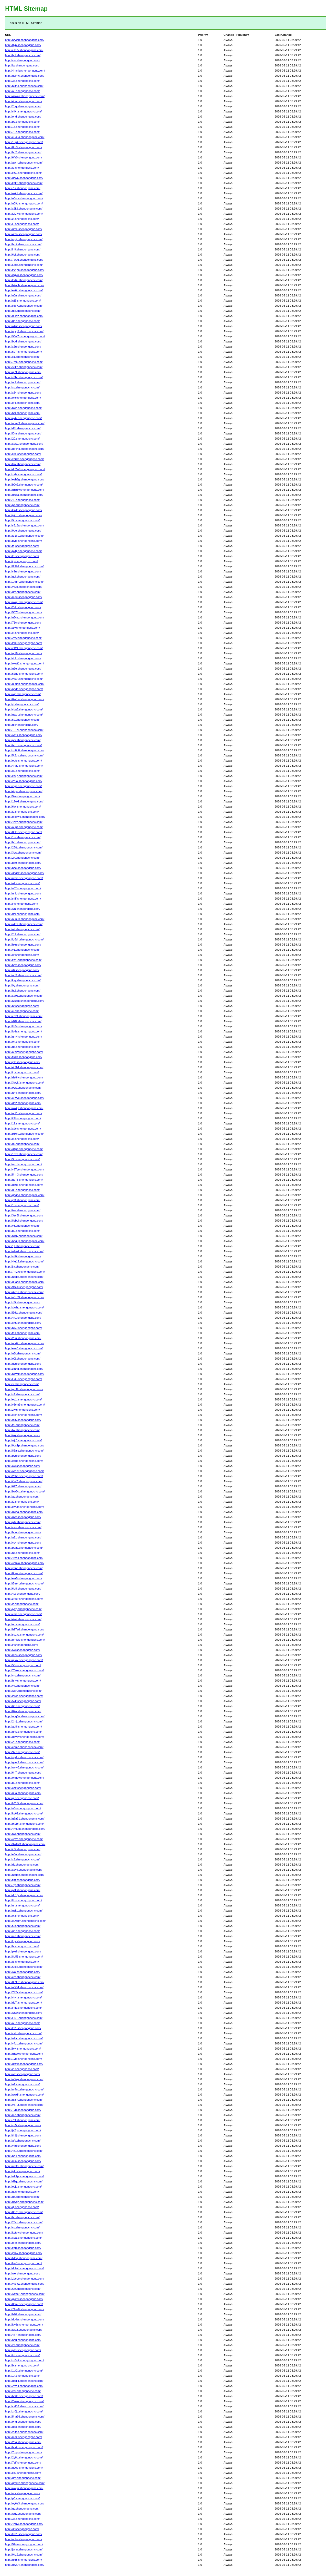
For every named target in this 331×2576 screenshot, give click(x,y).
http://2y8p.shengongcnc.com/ (24, 2457)
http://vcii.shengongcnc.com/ (23, 2391)
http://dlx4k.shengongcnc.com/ (24, 2063)
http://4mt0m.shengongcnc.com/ (25, 1828)
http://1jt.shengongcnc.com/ (22, 1246)
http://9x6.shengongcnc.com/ (23, 1419)
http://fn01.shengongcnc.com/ (23, 2534)
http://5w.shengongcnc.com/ (22, 796)
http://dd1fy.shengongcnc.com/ (24, 1895)
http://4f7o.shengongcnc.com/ (23, 234)
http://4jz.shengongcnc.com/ (22, 1593)
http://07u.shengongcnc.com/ (23, 1711)
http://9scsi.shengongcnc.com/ (24, 1287)
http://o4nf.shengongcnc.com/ (23, 326)
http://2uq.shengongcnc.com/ (23, 106)
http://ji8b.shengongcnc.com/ (23, 453)
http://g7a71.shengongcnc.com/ (25, 1818)
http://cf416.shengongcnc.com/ (24, 2406)
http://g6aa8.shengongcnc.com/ (25, 1281)
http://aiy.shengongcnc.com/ (22, 627)
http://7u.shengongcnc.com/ (22, 131)
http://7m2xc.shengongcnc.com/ (25, 1271)
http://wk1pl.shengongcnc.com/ (24, 2176)
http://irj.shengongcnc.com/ (22, 1072)
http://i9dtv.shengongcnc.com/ (23, 1312)
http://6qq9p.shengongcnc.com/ (25, 1241)
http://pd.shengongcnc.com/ (22, 121)
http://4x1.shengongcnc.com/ (23, 1317)
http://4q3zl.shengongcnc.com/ (24, 1067)
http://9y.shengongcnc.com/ (22, 985)
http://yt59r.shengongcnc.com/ (24, 678)
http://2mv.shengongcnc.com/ (23, 637)
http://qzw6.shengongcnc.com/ (24, 177)
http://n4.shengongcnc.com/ (22, 883)
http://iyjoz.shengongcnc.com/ (23, 515)
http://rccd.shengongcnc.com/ (23, 1164)
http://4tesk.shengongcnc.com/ (24, 1557)
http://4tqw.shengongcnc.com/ (23, 791)
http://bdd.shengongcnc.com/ (23, 341)
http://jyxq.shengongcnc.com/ (23, 1609)
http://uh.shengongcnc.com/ (22, 1905)
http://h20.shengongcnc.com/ (23, 2314)
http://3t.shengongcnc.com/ (22, 2529)
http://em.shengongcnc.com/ (22, 1977)
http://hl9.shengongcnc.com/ (22, 413)
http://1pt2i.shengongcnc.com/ (24, 2370)
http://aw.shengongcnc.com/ (22, 1465)
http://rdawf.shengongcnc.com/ (24, 1251)
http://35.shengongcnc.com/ (22, 2518)
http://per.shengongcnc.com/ (22, 740)
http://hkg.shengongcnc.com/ (23, 944)
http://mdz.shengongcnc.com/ (23, 2437)
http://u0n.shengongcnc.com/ (23, 295)
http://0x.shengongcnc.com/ (22, 1143)
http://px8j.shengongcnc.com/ (23, 551)
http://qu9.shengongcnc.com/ (23, 372)
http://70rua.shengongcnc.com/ (24, 1670)
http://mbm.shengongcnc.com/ (24, 878)
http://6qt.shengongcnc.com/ (22, 2288)
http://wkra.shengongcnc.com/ (23, 924)
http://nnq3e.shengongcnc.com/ (25, 1716)
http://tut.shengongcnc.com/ (22, 2355)
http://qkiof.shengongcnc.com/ (23, 193)
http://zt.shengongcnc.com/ (22, 218)
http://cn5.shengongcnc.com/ (23, 1322)
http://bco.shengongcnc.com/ (23, 1532)
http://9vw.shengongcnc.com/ (23, 1087)
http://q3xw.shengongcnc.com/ (24, 2053)
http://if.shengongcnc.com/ (21, 1644)
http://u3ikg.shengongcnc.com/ (24, 2079)
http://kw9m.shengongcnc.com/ (24, 1506)
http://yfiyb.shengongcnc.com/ (23, 586)
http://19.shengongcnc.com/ (22, 1123)
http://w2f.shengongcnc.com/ (23, 888)
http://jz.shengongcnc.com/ (22, 1603)
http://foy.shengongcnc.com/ (22, 1941)
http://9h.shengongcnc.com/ (22, 1159)
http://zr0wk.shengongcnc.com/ (24, 2360)
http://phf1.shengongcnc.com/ (23, 1113)
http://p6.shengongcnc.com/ (22, 2498)
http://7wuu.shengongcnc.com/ (24, 259)
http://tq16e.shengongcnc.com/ (24, 535)
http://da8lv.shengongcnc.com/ (24, 1077)
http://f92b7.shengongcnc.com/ (24, 566)
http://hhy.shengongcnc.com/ (23, 1680)
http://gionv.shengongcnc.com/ (24, 2299)
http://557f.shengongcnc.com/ (23, 612)
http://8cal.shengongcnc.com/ (23, 2237)
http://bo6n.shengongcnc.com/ (24, 2396)
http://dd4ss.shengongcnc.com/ (24, 2319)
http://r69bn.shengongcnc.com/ (24, 1823)
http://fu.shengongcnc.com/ (22, 167)
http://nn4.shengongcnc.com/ (23, 1092)
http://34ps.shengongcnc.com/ (24, 1149)
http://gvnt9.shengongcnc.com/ (24, 1762)
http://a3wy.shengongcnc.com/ (24, 1051)
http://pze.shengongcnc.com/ (23, 867)
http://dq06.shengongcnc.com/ (24, 1184)
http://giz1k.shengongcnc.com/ (24, 1389)
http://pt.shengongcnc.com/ (22, 1005)
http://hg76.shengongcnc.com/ (24, 1179)
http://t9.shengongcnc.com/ (22, 556)
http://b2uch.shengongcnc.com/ (24, 285)
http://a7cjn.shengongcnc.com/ (24, 2488)
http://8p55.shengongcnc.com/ (24, 1956)
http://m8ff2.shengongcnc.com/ (24, 2166)
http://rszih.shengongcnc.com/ (23, 2099)
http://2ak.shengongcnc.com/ (23, 607)
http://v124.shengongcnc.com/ (24, 648)
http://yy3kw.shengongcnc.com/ (24, 2283)
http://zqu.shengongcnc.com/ (23, 2247)
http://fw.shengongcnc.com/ (22, 65)
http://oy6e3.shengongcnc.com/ (24, 2503)
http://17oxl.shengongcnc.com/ (24, 801)
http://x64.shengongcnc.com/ (23, 392)
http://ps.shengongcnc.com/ (22, 505)
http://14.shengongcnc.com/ (22, 2375)
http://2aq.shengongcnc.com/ (23, 2442)
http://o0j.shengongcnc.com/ (22, 1358)
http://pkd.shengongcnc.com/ (23, 1951)
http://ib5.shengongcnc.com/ (22, 1849)
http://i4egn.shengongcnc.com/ (24, 1292)
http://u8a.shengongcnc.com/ (23, 1793)
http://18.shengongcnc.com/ (22, 126)
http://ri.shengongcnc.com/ (21, 724)
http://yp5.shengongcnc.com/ (23, 2125)
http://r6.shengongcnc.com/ (22, 970)
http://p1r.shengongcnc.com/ (22, 1522)
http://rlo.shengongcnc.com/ (22, 1046)
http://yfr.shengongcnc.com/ (22, 1685)
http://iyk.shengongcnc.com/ (22, 2171)
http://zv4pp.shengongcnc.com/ (24, 269)
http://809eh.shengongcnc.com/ (25, 683)
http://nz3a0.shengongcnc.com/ (24, 39)
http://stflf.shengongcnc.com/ (23, 898)
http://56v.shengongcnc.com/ (23, 1665)
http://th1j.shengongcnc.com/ (23, 2135)
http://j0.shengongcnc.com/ (22, 223)
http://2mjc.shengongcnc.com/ (23, 1721)
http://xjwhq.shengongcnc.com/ (24, 1307)
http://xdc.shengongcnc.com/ (23, 1128)
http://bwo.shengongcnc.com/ (23, 407)
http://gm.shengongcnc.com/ (22, 591)
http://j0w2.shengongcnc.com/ (23, 1481)
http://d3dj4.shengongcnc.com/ (24, 2380)
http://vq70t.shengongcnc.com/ (24, 2104)
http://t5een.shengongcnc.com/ (24, 1583)
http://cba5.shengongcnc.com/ (24, 709)
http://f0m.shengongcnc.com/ (23, 433)
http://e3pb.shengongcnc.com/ (24, 1460)
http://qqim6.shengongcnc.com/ (24, 75)
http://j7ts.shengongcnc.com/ (23, 2350)
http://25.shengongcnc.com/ (22, 1741)
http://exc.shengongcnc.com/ (23, 397)
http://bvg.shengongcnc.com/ (23, 1455)
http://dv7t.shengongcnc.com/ (23, 2002)
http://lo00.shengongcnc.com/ (23, 643)
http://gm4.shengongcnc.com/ (23, 1036)
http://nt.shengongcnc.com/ (22, 2191)
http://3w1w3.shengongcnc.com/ (25, 1844)
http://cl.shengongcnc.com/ (22, 1011)
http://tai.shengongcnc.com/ (22, 1425)
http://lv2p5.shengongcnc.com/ (24, 1803)
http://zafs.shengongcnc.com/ (23, 474)
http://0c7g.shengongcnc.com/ (24, 2212)
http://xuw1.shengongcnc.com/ (24, 443)
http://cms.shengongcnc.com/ (23, 1614)
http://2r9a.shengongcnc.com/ (23, 781)
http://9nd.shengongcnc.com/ (23, 2421)
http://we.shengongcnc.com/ (22, 2273)
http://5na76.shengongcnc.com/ (25, 2416)
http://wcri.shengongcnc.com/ (23, 1690)
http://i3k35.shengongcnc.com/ (24, 50)
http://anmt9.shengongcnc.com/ (24, 423)
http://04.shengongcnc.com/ (22, 1041)
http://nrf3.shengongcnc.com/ (23, 975)
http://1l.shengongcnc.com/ (22, 1205)
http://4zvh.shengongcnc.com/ (23, 821)
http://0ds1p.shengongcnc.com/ (24, 1445)
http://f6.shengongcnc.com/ (22, 1961)
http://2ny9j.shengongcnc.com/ (24, 2385)
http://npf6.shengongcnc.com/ (23, 653)
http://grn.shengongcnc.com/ (23, 2477)
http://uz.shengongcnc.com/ (22, 2196)
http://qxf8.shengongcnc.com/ (23, 2559)
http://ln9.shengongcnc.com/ (22, 249)
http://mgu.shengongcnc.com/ (23, 597)
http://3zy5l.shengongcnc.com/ (24, 1215)
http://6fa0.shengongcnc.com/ (23, 157)
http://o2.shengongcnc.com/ (22, 770)
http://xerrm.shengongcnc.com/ (24, 459)
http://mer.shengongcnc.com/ (23, 2242)
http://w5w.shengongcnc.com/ (23, 2012)
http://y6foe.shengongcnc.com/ (24, 2431)
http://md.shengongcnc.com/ (22, 1936)
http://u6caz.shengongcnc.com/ (24, 617)
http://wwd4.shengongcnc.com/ (24, 2094)
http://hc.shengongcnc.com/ (22, 2217)
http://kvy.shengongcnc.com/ (23, 980)
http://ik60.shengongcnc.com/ (23, 172)
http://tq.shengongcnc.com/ (22, 545)
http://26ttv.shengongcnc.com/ (23, 847)
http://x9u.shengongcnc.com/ (23, 346)
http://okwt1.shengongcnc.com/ (24, 663)
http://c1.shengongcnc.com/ (22, 356)
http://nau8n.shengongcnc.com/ (25, 1874)
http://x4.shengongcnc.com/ (22, 1394)
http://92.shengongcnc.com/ (22, 1752)
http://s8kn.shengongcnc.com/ (23, 367)
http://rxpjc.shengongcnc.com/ (23, 239)
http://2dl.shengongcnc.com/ (22, 934)
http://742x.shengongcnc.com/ (24, 1992)
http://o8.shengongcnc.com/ (22, 2023)
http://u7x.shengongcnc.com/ (23, 1517)
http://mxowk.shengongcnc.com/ (25, 816)
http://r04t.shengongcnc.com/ (23, 1021)
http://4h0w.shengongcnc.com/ (24, 2523)
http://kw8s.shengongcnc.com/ (24, 2324)
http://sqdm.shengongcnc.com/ (24, 1757)
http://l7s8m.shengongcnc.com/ (24, 1000)
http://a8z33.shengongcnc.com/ (24, 1297)
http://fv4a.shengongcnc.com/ (23, 1031)
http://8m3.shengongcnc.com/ (23, 147)
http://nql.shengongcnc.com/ (22, 382)
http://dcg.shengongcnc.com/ (23, 1363)
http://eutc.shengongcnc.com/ (23, 760)
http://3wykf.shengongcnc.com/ (24, 1082)
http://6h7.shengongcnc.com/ (23, 1772)
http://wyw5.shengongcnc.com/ (24, 1767)
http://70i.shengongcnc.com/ (22, 188)
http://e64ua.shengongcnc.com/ (25, 137)
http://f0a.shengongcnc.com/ (22, 1925)
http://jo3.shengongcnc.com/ (22, 1200)
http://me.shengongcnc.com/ (22, 2115)
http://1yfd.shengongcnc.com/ (23, 2058)
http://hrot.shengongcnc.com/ (23, 244)
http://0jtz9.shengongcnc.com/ (23, 2554)
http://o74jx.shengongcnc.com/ (24, 1108)
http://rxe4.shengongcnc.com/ (23, 1655)
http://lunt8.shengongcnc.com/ (24, 264)
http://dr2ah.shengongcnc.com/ (24, 2268)
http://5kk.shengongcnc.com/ (23, 1701)
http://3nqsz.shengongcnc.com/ (24, 873)
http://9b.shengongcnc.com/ (22, 520)
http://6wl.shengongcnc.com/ (23, 806)
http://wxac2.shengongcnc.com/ (25, 2293)
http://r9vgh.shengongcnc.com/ (24, 2201)
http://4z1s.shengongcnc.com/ (23, 2150)
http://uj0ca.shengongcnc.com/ (24, 494)
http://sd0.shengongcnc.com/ (23, 1256)
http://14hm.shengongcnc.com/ (24, 581)
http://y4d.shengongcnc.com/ (23, 2145)
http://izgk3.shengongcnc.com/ (24, 275)
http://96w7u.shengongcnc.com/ (25, 336)
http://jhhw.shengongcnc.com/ (23, 2253)
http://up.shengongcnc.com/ (22, 1931)
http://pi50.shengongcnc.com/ (23, 1327)
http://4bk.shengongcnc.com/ (23, 658)
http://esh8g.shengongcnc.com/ (24, 479)
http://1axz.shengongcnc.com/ (23, 1154)
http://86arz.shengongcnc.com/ (24, 1450)
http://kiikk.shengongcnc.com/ (23, 510)
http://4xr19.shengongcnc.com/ (24, 1261)
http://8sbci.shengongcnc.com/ (24, 1220)
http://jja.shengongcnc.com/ (22, 1266)
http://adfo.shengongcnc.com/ (23, 2539)
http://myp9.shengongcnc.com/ (24, 331)
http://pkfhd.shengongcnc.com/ (24, 85)
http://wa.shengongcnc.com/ (22, 1971)
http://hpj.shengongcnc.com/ (22, 990)
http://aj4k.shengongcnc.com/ (23, 418)
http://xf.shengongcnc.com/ (22, 632)
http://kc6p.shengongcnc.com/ (23, 775)
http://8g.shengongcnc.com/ (22, 321)
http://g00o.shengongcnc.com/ (24, 2467)
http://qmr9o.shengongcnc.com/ (25, 2483)
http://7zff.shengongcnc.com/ (23, 2462)
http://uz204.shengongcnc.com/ (24, 2564)
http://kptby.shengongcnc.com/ (24, 2232)
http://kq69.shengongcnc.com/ (24, 1813)
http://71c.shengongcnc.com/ (23, 622)
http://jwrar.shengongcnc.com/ (23, 2549)
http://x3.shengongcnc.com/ (22, 1859)
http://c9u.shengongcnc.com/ (23, 571)
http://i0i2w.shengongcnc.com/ (24, 213)
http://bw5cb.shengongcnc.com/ (25, 1491)
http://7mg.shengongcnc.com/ (23, 2452)
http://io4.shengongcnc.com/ (22, 402)
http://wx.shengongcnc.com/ (22, 2074)
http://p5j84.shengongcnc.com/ (24, 1987)
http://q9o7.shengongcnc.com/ (24, 1660)
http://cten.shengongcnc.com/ (23, 1414)
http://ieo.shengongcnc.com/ (22, 1210)
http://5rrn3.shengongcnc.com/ (24, 1174)
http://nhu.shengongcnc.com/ (23, 2339)
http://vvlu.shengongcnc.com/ (23, 2033)
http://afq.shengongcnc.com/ (22, 2140)
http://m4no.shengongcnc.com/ (24, 2089)
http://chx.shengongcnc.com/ (23, 1787)
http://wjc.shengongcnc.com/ (23, 694)
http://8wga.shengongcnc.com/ (24, 1511)
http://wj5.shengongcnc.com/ (23, 300)
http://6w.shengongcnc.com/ (22, 1649)
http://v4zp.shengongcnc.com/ (23, 2043)
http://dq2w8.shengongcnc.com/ (25, 469)
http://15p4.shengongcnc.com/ (24, 142)
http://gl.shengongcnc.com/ (22, 1798)
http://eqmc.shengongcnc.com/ (24, 1747)
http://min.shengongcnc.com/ (23, 2161)
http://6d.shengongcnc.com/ (22, 1706)
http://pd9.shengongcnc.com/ (23, 862)
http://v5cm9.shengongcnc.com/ (25, 1404)
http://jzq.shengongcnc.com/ (22, 1435)
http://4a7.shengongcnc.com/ (23, 2334)
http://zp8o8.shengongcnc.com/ (24, 750)
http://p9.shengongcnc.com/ (22, 1230)
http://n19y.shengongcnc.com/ (23, 1235)
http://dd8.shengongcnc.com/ (23, 2426)
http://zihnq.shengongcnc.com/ (24, 1368)
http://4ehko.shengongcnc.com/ (24, 1563)
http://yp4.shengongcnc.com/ (23, 1542)
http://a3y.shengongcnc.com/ (23, 1808)
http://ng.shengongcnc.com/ (22, 1552)
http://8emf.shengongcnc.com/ (24, 2304)
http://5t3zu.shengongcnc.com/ (24, 755)
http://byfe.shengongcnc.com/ (23, 540)
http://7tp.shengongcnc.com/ (22, 1885)
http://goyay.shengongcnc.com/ (24, 1736)
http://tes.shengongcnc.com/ (22, 1333)
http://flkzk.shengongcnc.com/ (23, 1057)
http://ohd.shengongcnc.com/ (23, 116)
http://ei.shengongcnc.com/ (22, 1915)
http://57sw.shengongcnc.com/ (24, 2544)
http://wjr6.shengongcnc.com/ (23, 1440)
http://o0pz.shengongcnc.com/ (24, 827)
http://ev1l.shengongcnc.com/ (23, 1399)
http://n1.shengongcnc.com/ (22, 2084)
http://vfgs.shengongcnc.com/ (23, 786)
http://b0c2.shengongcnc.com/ (24, 484)
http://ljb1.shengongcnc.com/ (23, 2472)
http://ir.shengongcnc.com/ (21, 903)
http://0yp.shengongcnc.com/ (23, 45)
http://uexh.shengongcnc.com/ (24, 714)
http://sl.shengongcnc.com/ (22, 1384)
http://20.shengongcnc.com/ (22, 438)
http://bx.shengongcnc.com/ (22, 1430)
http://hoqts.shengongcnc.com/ (24, 1276)
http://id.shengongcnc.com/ (22, 811)
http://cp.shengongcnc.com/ (22, 2227)
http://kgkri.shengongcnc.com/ (23, 183)
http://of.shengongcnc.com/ (22, 954)
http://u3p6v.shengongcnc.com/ (24, 489)
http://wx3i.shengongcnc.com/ (23, 735)
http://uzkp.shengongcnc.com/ (23, 1910)
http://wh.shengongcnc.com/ (22, 908)
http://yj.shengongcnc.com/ (22, 704)
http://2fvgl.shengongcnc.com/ (23, 2222)
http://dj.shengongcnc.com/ (22, 2207)
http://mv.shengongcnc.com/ (22, 2493)
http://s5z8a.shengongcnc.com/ (24, 525)
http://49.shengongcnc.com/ (22, 499)
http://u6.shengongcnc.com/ (22, 1189)
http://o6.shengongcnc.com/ (22, 91)
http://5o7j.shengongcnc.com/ (23, 351)
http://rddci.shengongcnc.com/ (24, 2038)
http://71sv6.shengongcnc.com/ (24, 2309)
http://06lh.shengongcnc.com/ (23, 832)
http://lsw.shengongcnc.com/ (22, 464)
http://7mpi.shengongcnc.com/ (24, 361)
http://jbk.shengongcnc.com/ (22, 1062)
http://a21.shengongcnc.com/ (23, 1537)
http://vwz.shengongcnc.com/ (23, 1527)
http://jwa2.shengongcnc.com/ (23, 2329)
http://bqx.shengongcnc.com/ (23, 965)
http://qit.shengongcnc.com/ (22, 929)
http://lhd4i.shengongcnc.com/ (23, 280)
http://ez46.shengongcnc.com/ (24, 1348)
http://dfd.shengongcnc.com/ (22, 428)
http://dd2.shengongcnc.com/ (23, 1103)
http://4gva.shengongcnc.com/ (24, 1839)
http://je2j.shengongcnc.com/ (23, 2130)
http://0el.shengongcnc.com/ (22, 913)
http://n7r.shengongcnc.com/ (22, 1833)
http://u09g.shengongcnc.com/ (24, 203)
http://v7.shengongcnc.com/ (22, 2345)
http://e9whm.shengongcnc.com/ (25, 1920)
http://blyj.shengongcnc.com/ (23, 2048)
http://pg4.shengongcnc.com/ (23, 2155)
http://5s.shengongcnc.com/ (22, 719)
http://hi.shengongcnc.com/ (22, 1946)
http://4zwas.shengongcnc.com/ (25, 96)
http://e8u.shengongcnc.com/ (23, 1854)
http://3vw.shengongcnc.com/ (23, 852)
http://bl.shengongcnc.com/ (22, 2365)
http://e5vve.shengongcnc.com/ (24, 1097)
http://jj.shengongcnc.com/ (21, 561)
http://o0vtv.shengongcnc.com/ (24, 198)
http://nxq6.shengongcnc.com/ (24, 602)
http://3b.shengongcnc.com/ (22, 80)
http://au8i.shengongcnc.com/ (23, 1726)
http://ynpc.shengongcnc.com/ (23, 1568)
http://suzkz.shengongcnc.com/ (24, 1634)
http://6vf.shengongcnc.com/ (22, 254)
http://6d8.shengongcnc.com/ (23, 1588)
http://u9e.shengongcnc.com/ (23, 668)
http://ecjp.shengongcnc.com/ (23, 2186)
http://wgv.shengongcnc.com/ (23, 2513)
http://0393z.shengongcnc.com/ (24, 1982)
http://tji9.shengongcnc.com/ (22, 1879)
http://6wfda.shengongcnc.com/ (24, 699)
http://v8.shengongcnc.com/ (22, 1225)
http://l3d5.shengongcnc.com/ (23, 1379)
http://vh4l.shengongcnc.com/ (23, 1997)
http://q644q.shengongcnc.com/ (25, 448)
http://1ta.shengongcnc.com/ (22, 837)
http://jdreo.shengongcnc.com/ (24, 1695)
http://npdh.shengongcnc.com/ (24, 689)
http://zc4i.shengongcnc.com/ (23, 959)
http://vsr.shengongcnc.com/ (22, 60)
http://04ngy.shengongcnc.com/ (24, 1777)
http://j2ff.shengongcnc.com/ (22, 1890)
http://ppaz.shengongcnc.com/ (24, 1547)
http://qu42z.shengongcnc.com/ (24, 1343)
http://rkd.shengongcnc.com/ (22, 310)
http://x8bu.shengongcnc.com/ (24, 377)
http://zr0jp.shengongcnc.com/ (24, 2411)
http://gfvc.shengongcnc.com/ (23, 1731)
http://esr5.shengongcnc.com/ (23, 1578)
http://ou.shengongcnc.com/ (22, 1624)
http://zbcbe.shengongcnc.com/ (24, 2278)
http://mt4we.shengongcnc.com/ (25, 1639)
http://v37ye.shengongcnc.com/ (24, 1169)
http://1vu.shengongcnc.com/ (23, 2109)
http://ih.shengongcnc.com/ (22, 2069)
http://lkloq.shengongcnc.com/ (23, 2258)
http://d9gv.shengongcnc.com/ (23, 2181)
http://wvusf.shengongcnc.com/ (24, 1471)
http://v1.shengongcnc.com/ (22, 949)
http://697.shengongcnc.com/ (23, 1486)
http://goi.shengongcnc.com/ (22, 576)
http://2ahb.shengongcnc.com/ (24, 1476)
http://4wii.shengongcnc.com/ (23, 1619)
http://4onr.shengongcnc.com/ (23, 101)
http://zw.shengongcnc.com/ (22, 1409)
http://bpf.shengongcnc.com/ (22, 55)
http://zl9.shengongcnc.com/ (22, 1302)
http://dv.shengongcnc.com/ (22, 1864)
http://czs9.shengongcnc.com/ (23, 1016)
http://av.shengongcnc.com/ (22, 1496)
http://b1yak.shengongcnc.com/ (24, 1373)
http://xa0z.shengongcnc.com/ (23, 995)
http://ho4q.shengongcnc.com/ (24, 2447)
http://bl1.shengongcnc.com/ (22, 842)
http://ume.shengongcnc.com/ (23, 229)
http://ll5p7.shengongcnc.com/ (23, 305)
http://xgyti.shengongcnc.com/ (23, 1869)
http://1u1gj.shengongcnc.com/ (24, 729)
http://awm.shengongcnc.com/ (23, 162)
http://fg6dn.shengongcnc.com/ (24, 939)
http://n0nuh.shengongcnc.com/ (25, 919)
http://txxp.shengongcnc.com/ (23, 745)
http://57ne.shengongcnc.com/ (24, 673)
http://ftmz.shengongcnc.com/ (23, 1900)
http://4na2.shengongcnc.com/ (24, 765)
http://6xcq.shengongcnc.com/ (23, 1966)
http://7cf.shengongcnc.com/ (22, 2120)
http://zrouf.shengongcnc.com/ (24, 1598)
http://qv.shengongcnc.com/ (22, 2508)
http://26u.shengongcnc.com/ (23, 1338)
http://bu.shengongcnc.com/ (22, 1782)
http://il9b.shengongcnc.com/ (23, 1118)
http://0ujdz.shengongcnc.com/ (24, 315)
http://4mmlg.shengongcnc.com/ (25, 70)
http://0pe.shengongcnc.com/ (23, 530)
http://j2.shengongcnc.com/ (22, 1501)
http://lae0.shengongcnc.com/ (23, 2263)
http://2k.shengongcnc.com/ (22, 857)
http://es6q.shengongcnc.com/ (24, 290)
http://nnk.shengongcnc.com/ (23, 893)
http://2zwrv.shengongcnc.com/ (24, 2401)
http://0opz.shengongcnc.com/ (24, 1573)
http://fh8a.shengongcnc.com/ (23, 1026)
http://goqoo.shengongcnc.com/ (25, 1195)
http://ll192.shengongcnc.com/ (23, 2017)
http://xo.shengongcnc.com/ (22, 387)
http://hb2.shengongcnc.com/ (23, 152)
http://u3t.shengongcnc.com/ (22, 1353)
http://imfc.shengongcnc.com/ (23, 2007)
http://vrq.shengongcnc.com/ (22, 1675)
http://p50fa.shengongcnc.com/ (24, 1133)
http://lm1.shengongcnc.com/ (23, 2028)
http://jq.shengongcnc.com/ (22, 1138)
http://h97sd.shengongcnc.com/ (24, 1629)
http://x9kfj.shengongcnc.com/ (23, 208)
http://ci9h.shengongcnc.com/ (23, 111)
